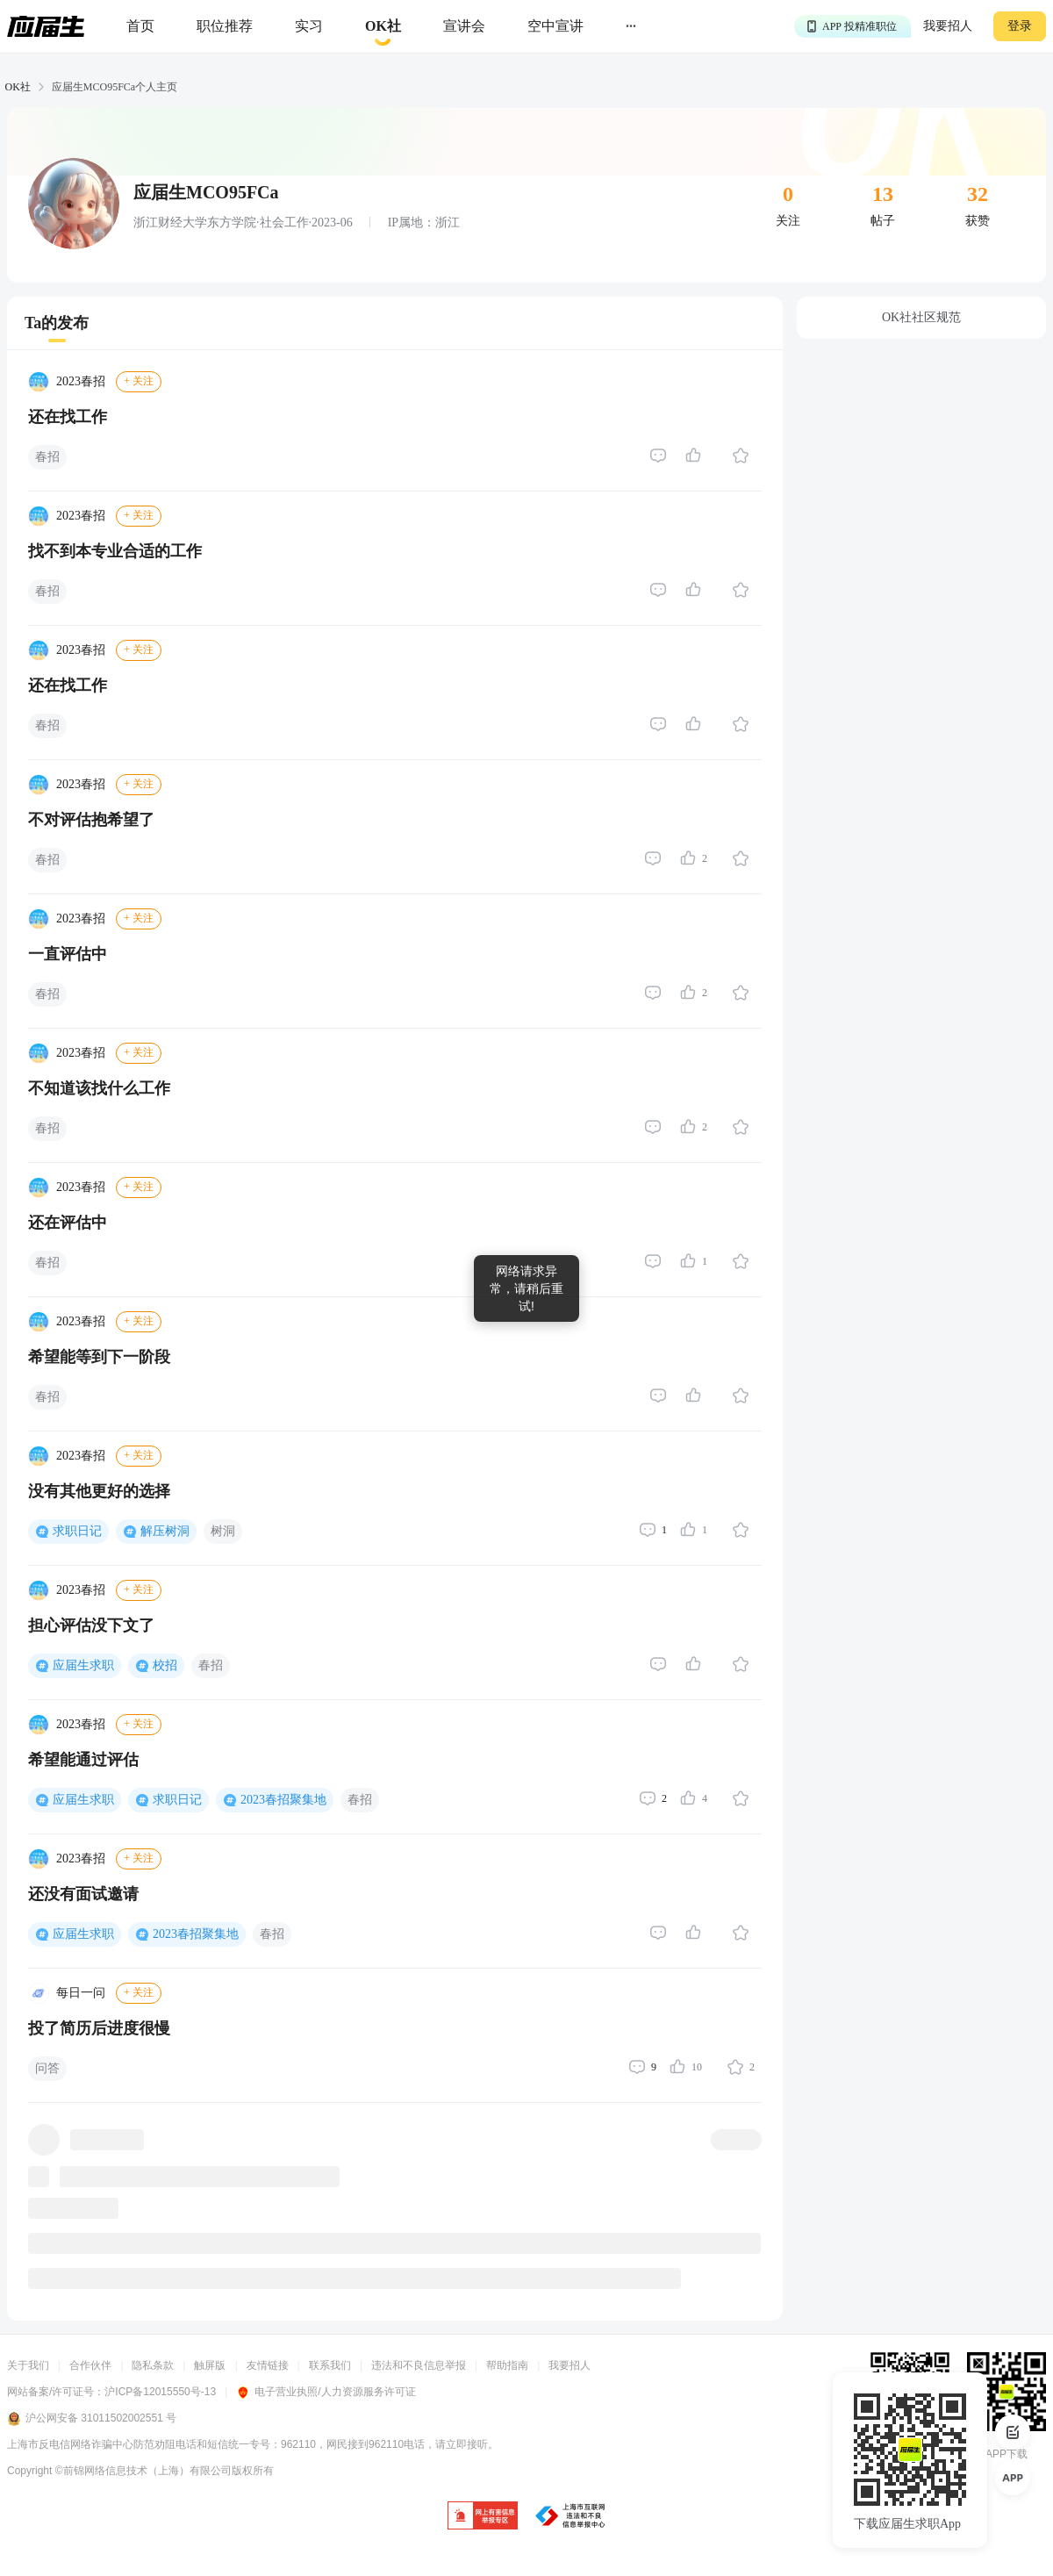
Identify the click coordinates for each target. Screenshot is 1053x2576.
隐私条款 (153, 2365)
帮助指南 (507, 2365)
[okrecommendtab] (383, 27)
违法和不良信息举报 (418, 2365)
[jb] (482, 2516)
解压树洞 (165, 1531)
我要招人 (947, 25)
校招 (165, 1665)
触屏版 (210, 2365)
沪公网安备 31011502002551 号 (91, 2419)
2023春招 (80, 381)
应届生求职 (83, 1665)
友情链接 (268, 2365)
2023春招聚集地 (283, 1799)
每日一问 (80, 1992)
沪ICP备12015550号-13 (160, 2392)
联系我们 (330, 2365)
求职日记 (77, 1531)
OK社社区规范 (921, 317)
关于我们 (28, 2365)
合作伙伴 (90, 2365)
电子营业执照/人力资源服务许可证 (325, 2392)
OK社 (18, 87)
